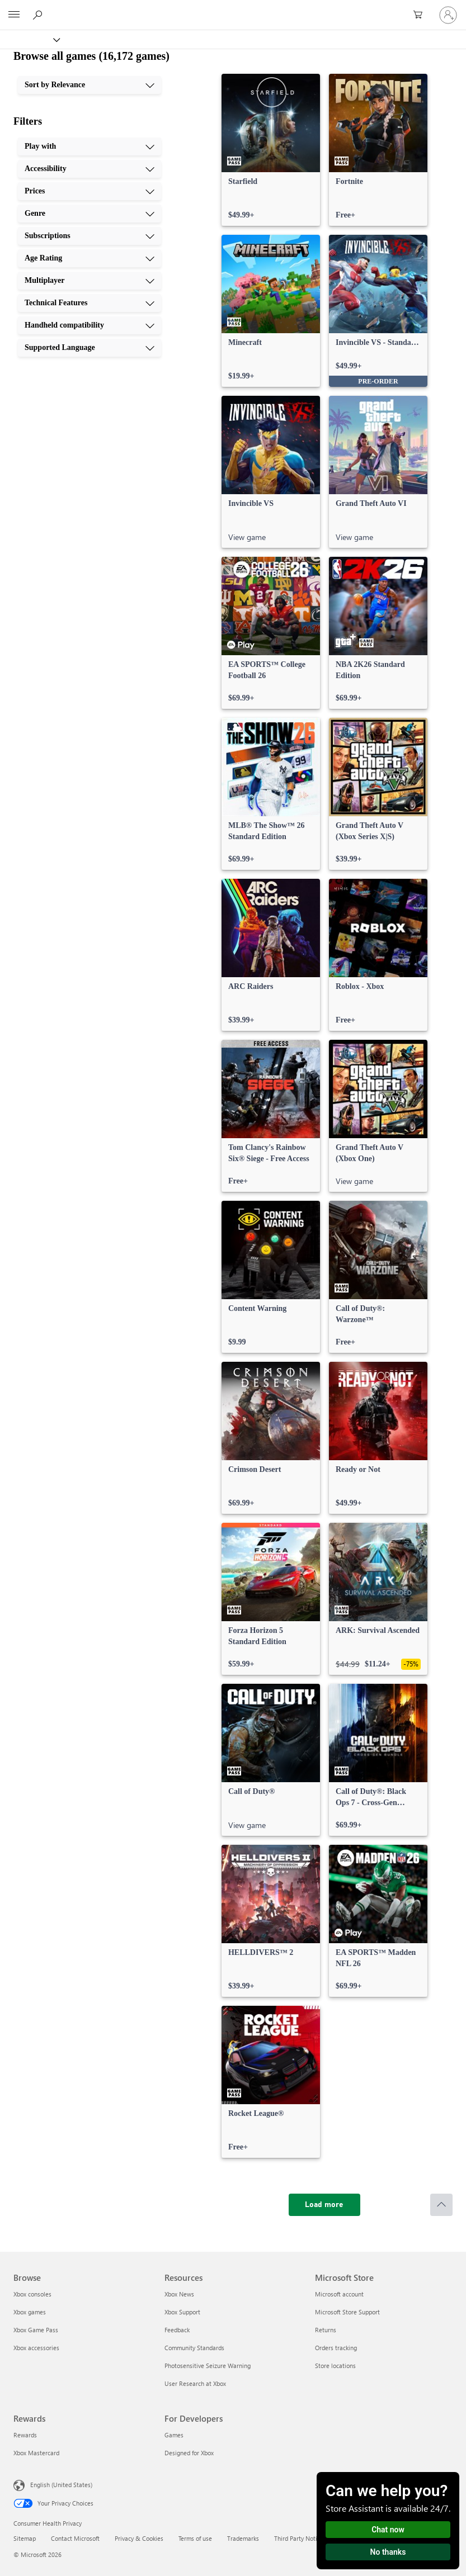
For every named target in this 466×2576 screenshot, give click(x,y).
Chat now (387, 2529)
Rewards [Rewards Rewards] (25, 2434)
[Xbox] (29, 39)
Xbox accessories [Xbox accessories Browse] (36, 2347)
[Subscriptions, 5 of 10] (89, 236)
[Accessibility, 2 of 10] (89, 169)
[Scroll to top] (441, 2205)
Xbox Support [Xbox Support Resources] (182, 2311)
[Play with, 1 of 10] (89, 146)
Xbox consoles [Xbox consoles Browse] (32, 2294)
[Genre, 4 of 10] (89, 213)
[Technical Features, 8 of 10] (89, 303)
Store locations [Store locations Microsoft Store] (335, 2365)
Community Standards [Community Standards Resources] (194, 2347)
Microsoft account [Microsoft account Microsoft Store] (339, 2294)
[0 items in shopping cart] (421, 15)
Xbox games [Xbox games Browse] (29, 2311)
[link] (271, 150)
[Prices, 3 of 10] (89, 191)
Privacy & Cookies (139, 2538)
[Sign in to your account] (448, 15)
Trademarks (243, 2538)
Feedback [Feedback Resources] (177, 2329)
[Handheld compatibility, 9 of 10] (89, 325)
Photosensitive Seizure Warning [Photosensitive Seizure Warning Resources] (207, 2365)
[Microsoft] (232, 8)
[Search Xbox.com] (39, 14)
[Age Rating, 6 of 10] (89, 258)
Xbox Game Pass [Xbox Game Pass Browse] (35, 2329)
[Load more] (324, 2205)
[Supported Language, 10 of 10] (89, 348)
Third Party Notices (300, 2538)
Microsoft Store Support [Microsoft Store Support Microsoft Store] (347, 2311)
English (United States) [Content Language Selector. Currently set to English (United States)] (61, 2484)
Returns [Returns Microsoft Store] (325, 2329)
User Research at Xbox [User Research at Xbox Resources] (195, 2383)
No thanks (388, 2551)
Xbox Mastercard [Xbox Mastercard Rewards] (36, 2452)
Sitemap (24, 2538)
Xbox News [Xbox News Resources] (179, 2294)
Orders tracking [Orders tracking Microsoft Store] (336, 2347)
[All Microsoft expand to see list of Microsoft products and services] (14, 15)
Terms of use (195, 2538)
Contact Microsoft (75, 2538)
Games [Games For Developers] (173, 2434)
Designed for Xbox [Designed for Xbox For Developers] (189, 2452)
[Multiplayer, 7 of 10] (89, 281)
